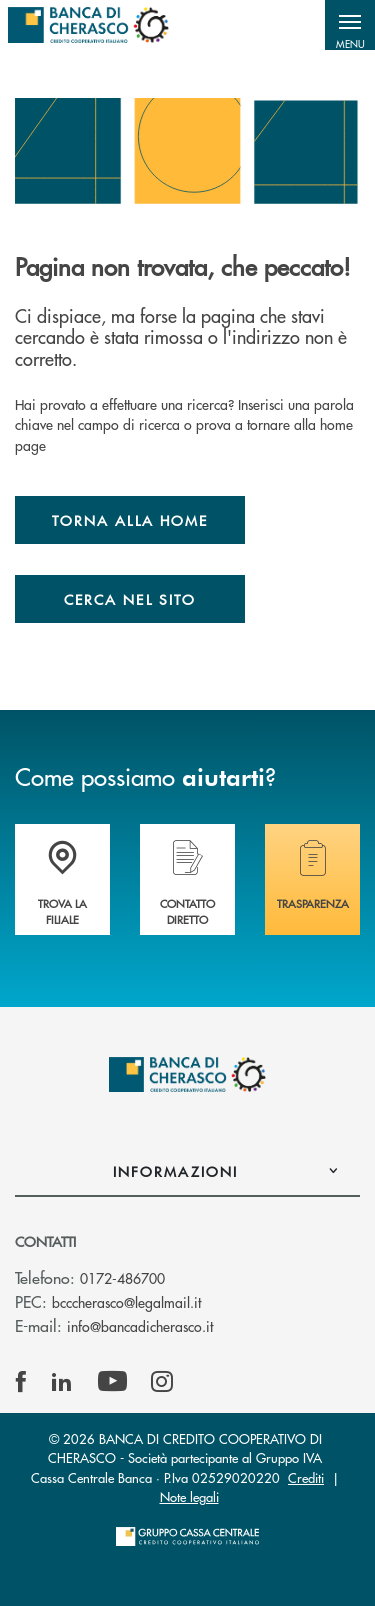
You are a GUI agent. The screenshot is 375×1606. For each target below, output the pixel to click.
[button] (350, 25)
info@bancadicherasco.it (140, 1326)
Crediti (306, 1477)
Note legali (189, 1496)
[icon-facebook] (21, 1382)
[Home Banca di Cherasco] (88, 25)
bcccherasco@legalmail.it (126, 1302)
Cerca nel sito (130, 599)
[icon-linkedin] (62, 1382)
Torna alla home (130, 520)
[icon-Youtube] (112, 1382)
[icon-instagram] (162, 1382)
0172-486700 (122, 1278)
